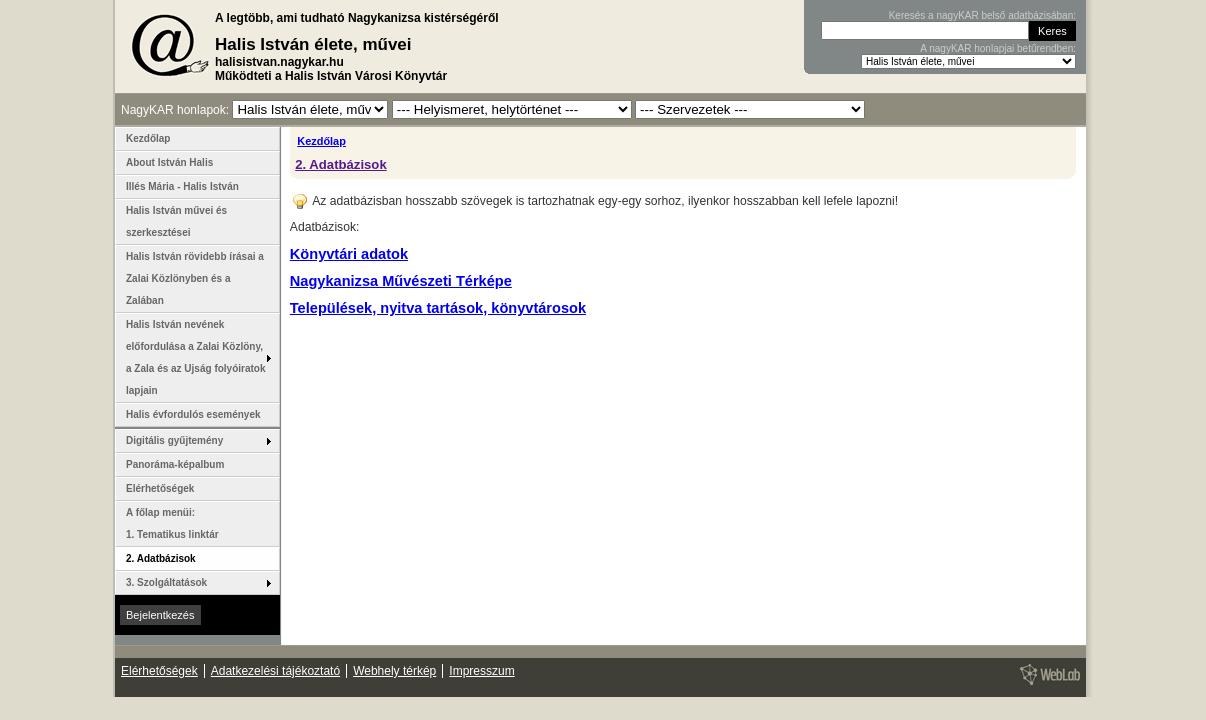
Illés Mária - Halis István (182, 186)
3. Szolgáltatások (166, 582)
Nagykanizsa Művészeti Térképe (401, 281)
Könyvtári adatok (349, 254)
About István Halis (169, 162)
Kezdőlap (321, 141)
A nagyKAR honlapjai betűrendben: (998, 48)
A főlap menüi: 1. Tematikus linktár (172, 523)
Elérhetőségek (160, 488)
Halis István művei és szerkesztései (176, 221)
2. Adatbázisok (340, 164)
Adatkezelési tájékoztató (275, 671)
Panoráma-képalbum (175, 464)
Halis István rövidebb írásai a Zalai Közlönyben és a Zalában (195, 278)
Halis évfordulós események (193, 414)
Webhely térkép (394, 671)
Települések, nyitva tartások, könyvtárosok (438, 308)
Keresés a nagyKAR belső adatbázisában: (982, 15)
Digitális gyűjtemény (174, 440)
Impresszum (481, 671)
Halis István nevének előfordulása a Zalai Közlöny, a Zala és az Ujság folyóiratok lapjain (196, 357)
